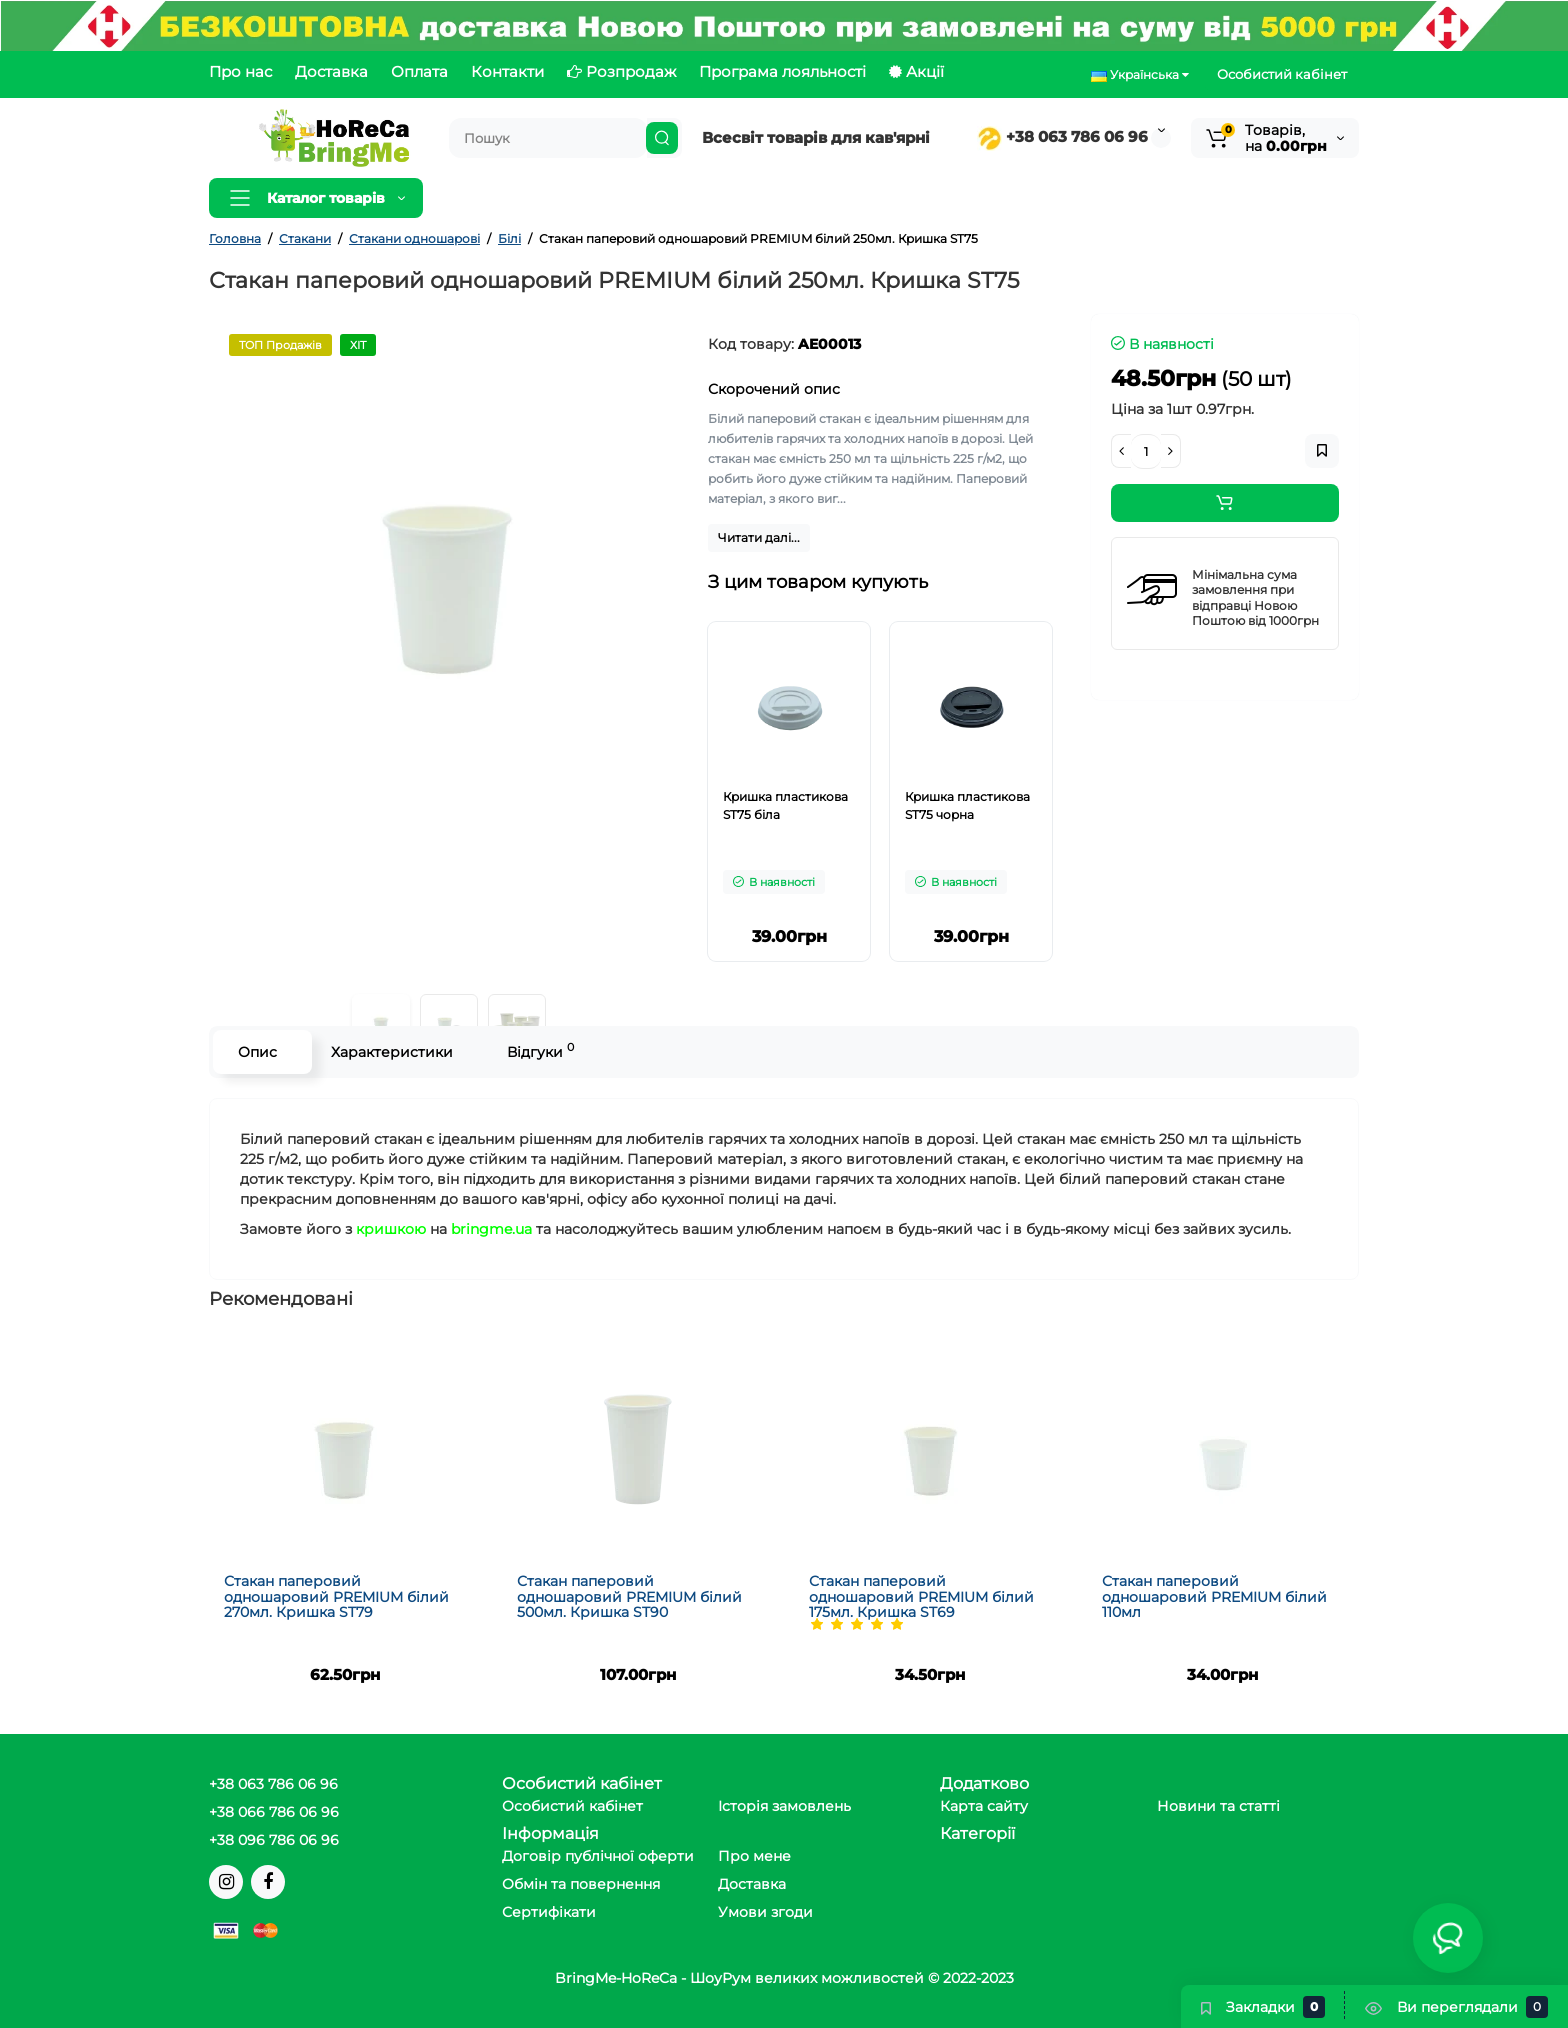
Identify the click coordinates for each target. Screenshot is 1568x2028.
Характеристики (392, 1052)
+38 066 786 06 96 (274, 1812)
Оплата (419, 71)
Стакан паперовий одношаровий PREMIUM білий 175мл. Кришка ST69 (921, 1596)
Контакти (507, 71)
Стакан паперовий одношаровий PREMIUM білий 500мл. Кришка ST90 (629, 1596)
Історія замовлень (784, 1806)
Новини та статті (1218, 1806)
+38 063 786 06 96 (1062, 136)
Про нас (240, 71)
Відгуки (540, 1050)
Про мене (754, 1856)
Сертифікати (549, 1912)
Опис (257, 1052)
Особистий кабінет (1282, 74)
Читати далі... (759, 537)
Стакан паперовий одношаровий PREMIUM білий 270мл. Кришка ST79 (336, 1596)
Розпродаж (621, 71)
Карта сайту (984, 1806)
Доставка (331, 71)
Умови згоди (765, 1912)
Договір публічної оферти (598, 1856)
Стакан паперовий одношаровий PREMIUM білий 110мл (1214, 1596)
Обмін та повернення (581, 1884)
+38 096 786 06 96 (274, 1840)
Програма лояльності (782, 71)
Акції (916, 71)
